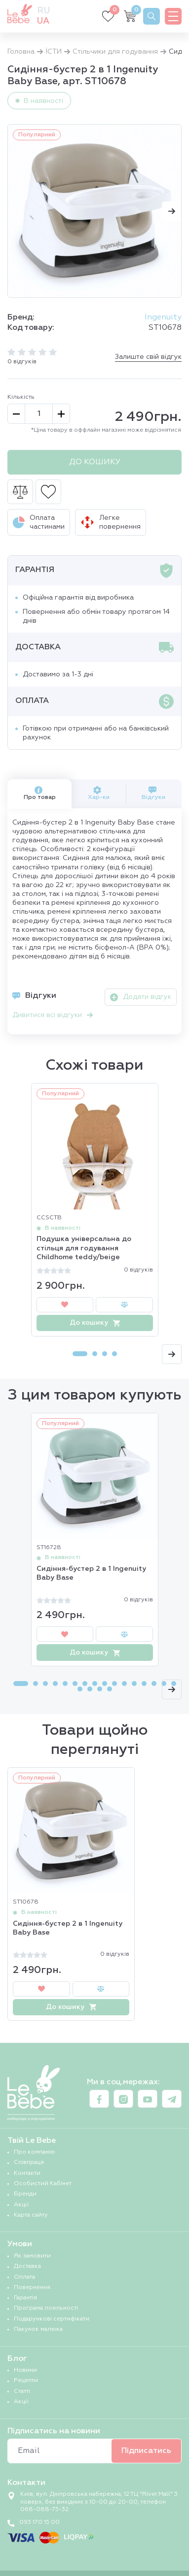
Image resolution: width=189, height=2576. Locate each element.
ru (43, 10)
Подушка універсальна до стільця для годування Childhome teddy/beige (84, 1248)
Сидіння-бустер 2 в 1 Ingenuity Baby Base (91, 1573)
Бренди (25, 2194)
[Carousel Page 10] (114, 1683)
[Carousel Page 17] (79, 1688)
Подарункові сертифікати (51, 2319)
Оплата (24, 2277)
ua (43, 21)
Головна (21, 51)
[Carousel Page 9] (104, 1683)
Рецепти (26, 2381)
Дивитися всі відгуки (52, 1015)
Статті (22, 2391)
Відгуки (153, 793)
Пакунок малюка (38, 2329)
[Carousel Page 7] (84, 1683)
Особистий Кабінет (43, 2184)
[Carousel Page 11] (124, 1683)
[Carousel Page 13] (144, 1683)
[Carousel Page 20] (109, 1688)
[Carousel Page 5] (65, 1683)
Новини (25, 2370)
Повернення (32, 2287)
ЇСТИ (53, 51)
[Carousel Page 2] (94, 1353)
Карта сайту (31, 2215)
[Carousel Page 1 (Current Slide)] (80, 1353)
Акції (21, 2205)
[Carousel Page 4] (114, 1353)
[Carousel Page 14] (153, 1683)
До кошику (94, 462)
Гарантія (25, 2298)
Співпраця (29, 2162)
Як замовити (32, 2256)
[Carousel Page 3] (104, 1353)
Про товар (40, 793)
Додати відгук (140, 997)
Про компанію (34, 2152)
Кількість (21, 397)
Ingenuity (163, 317)
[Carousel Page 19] (99, 1688)
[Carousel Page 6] (75, 1683)
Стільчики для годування (115, 51)
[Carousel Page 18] (89, 1688)
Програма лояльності (46, 2308)
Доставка (27, 2266)
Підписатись (146, 2451)
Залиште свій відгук (148, 356)
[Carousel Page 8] (94, 1683)
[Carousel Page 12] (134, 1683)
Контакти (27, 2173)
